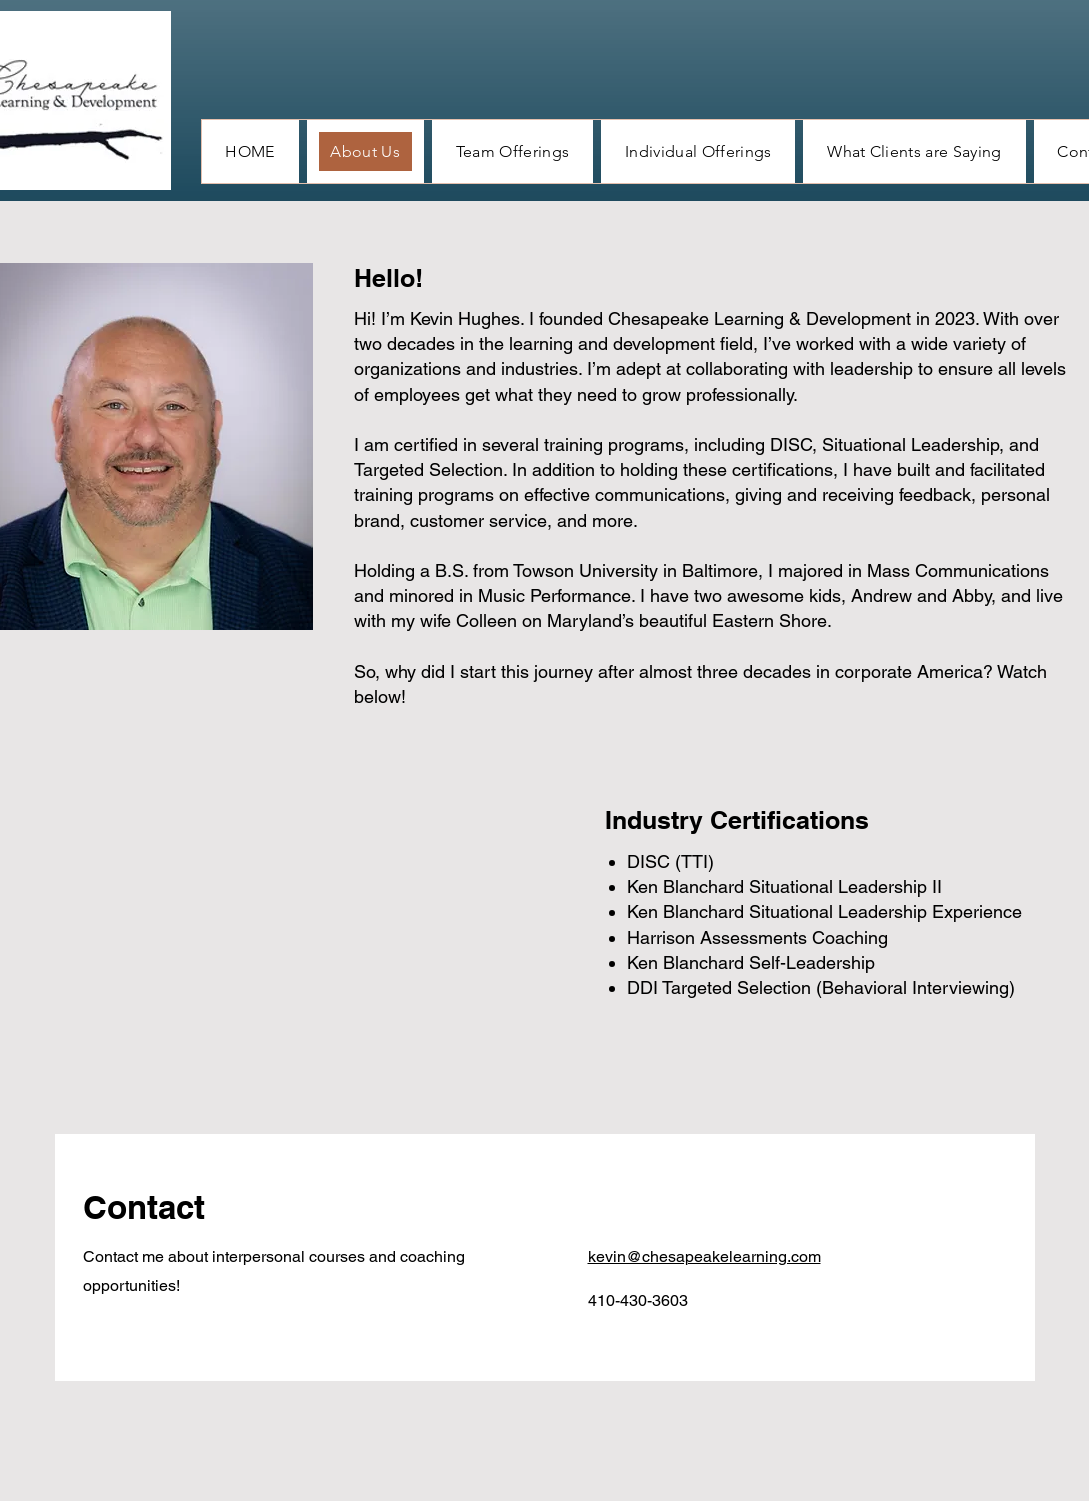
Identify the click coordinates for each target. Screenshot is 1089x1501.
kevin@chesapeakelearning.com (704, 1256)
